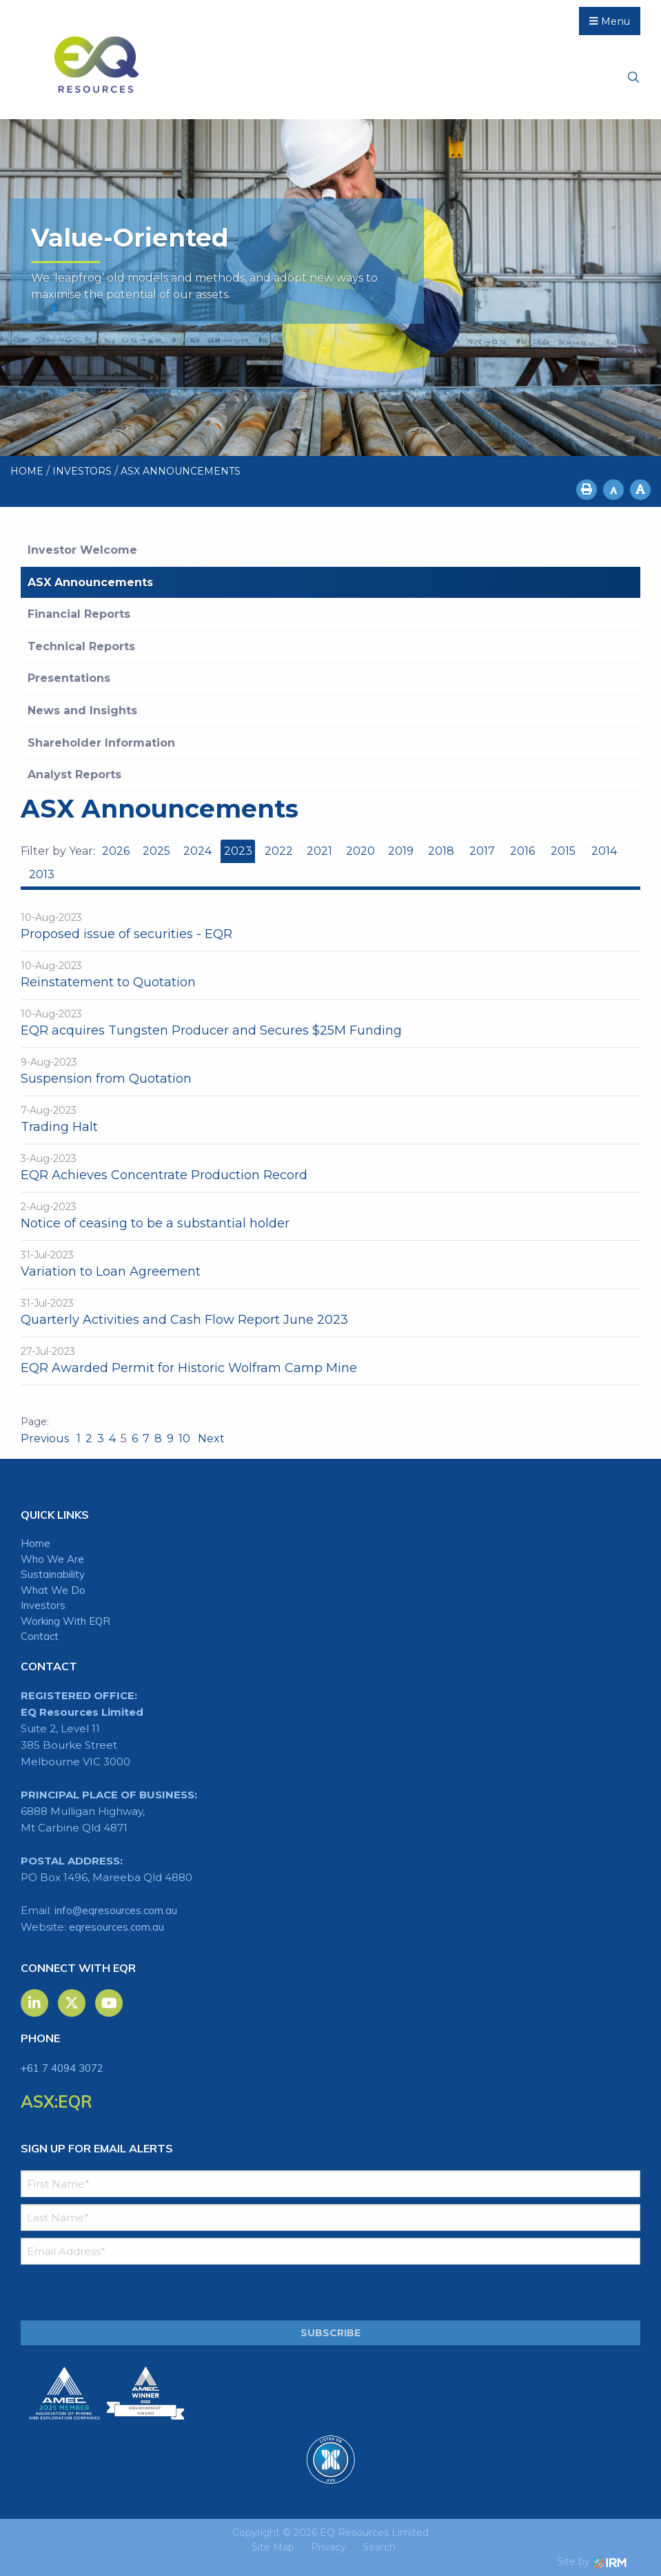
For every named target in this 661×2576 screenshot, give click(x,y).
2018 (441, 851)
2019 (401, 851)
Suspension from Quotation (106, 1078)
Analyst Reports (74, 774)
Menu (609, 21)
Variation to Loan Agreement (111, 1271)
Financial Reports (79, 614)
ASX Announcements (90, 582)
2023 (238, 851)
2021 (319, 851)
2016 (522, 851)
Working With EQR (65, 1621)
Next (210, 1438)
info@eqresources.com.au (115, 1910)
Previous (46, 1438)
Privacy (328, 2547)
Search (379, 2547)
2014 (604, 851)
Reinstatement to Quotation (108, 982)
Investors (43, 1605)
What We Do (53, 1590)
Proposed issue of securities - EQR (126, 934)
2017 (482, 851)
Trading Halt (59, 1126)
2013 (41, 874)
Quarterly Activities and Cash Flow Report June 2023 (184, 1319)
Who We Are (52, 1559)
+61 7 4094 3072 (62, 2068)
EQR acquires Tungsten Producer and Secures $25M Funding (211, 1030)
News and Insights (82, 710)
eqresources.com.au (116, 1926)
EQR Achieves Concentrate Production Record (164, 1175)
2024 (197, 851)
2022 (279, 851)
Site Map (273, 2547)
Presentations (69, 678)
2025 (156, 851)
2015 (563, 851)
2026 (116, 851)
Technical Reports (81, 646)
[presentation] (104, 2293)
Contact (40, 1636)
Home (35, 1543)
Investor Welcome (82, 550)
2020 (360, 851)
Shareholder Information (101, 742)
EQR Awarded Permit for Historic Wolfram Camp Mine (189, 1367)
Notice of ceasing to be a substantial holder (155, 1223)
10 (184, 1438)
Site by (592, 2561)
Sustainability (53, 1574)
